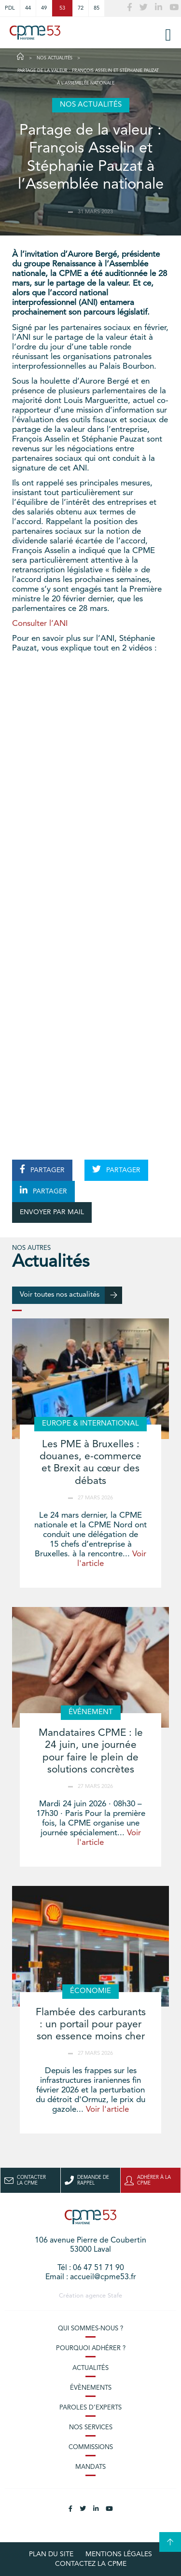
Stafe (115, 2296)
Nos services (90, 2427)
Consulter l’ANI (40, 624)
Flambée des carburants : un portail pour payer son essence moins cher (91, 2025)
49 (44, 8)
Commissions (91, 2447)
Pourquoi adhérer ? (90, 2348)
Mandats (90, 2467)
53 (62, 8)
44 (28, 8)
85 (96, 8)
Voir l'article (107, 2109)
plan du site (51, 2554)
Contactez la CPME (90, 2564)
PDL (10, 8)
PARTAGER (42, 1169)
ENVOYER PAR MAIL (52, 1212)
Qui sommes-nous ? (90, 2329)
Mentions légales (118, 2554)
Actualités (90, 2368)
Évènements (90, 2388)
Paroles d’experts (90, 2408)
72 (81, 8)
